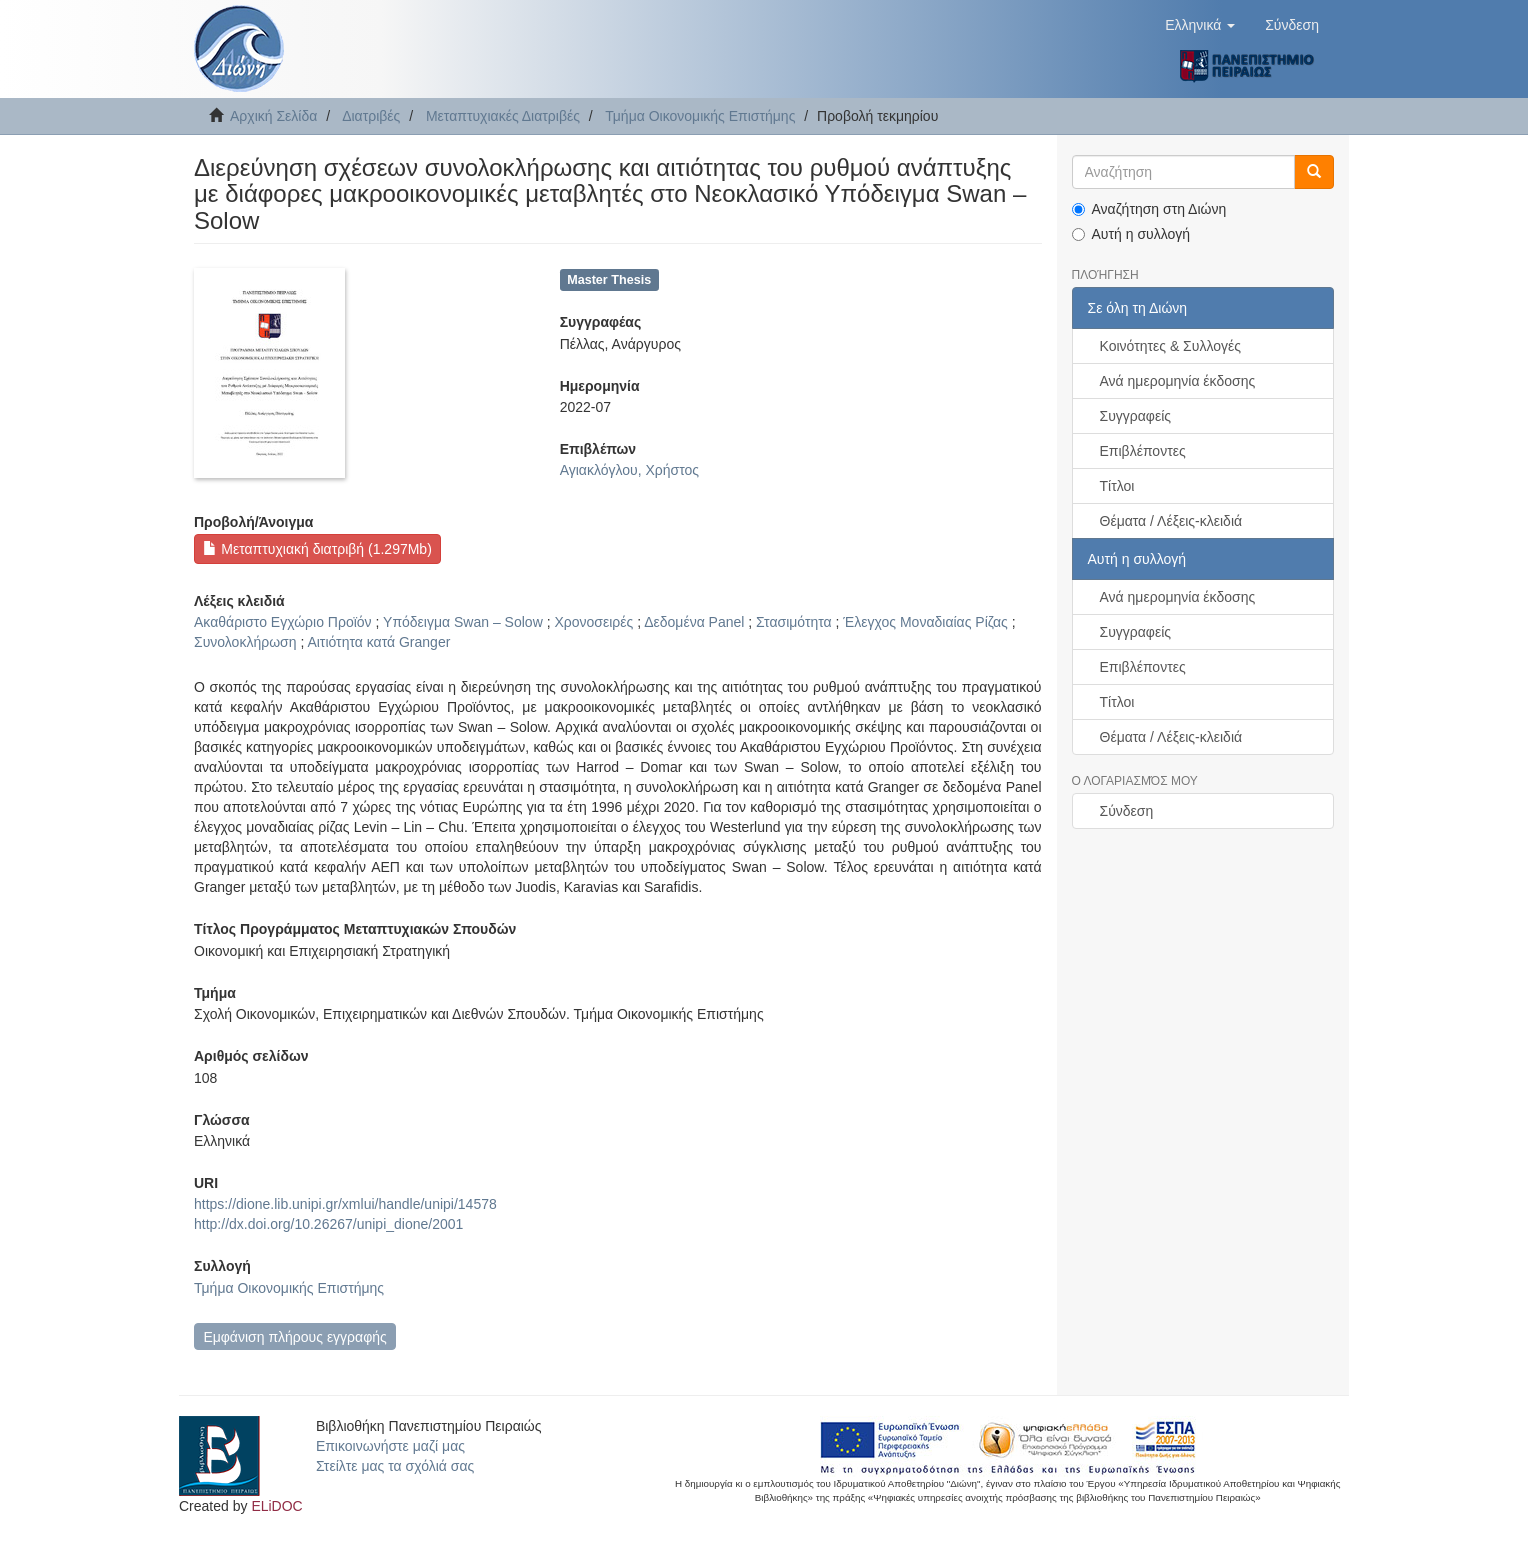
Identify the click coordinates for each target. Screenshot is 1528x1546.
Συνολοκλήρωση (245, 642)
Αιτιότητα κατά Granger (378, 642)
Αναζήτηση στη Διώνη (1149, 209)
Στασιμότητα (794, 622)
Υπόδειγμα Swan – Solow (463, 622)
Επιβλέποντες (1143, 451)
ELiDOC (276, 1506)
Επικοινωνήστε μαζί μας (390, 1446)
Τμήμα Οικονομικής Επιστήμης (700, 116)
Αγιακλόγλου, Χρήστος (629, 470)
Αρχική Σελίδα (273, 116)
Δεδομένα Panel (694, 622)
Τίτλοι (1117, 486)
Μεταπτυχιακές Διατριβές (503, 116)
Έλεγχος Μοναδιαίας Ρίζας (925, 622)
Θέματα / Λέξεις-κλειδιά (1171, 521)
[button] (1200, 25)
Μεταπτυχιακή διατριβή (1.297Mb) (317, 549)
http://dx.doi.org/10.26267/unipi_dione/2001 (328, 1224)
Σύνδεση (1127, 811)
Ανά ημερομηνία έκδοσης (1178, 381)
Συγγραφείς (1136, 416)
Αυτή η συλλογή (1131, 234)
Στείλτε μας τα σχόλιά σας (395, 1466)
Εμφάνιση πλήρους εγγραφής (294, 1337)
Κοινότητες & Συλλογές (1170, 346)
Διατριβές (371, 116)
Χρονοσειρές (593, 622)
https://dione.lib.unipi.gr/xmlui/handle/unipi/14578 (345, 1204)
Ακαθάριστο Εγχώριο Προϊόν (283, 622)
